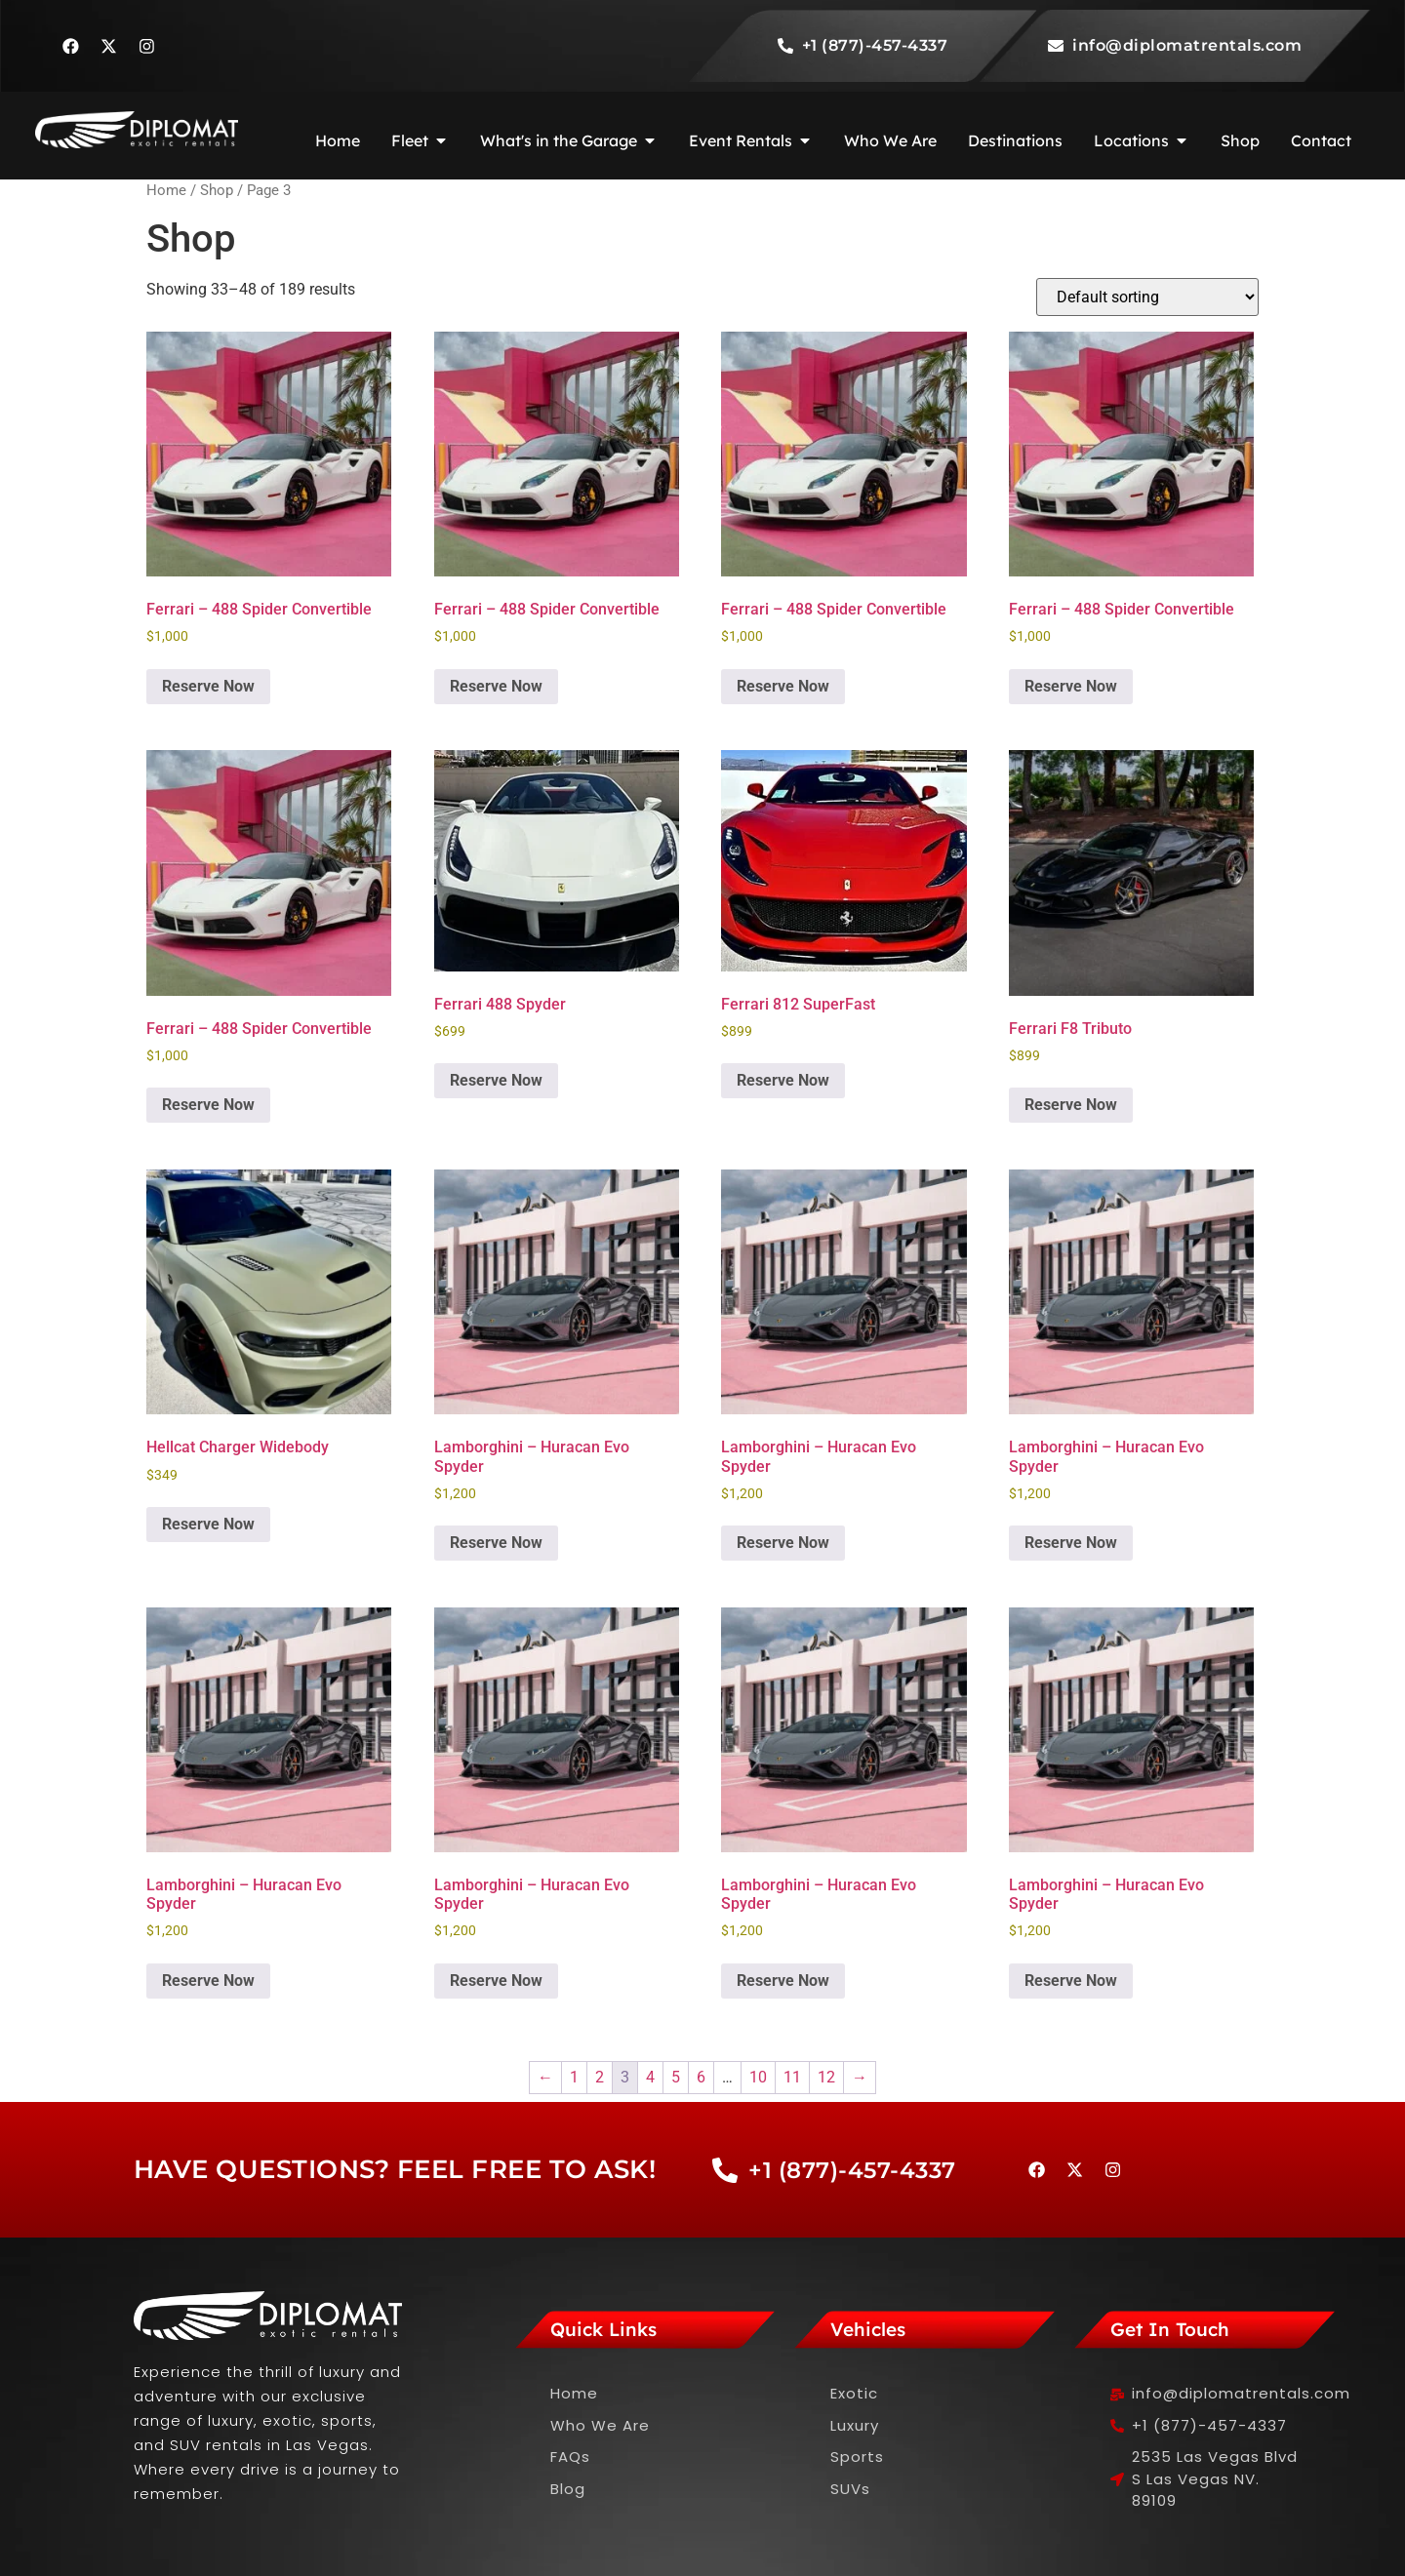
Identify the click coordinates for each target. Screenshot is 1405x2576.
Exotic (854, 2393)
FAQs (570, 2456)
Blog (567, 2488)
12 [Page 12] (826, 2077)
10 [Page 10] (758, 2077)
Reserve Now (208, 686)
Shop (216, 190)
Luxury (854, 2425)
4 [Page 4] (650, 2077)
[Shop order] (1147, 297)
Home (166, 190)
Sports (857, 2456)
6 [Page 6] (701, 2077)
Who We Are (600, 2425)
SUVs (850, 2488)
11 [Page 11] (792, 2077)
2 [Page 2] (599, 2077)
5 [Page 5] (675, 2077)
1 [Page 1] (574, 2077)
